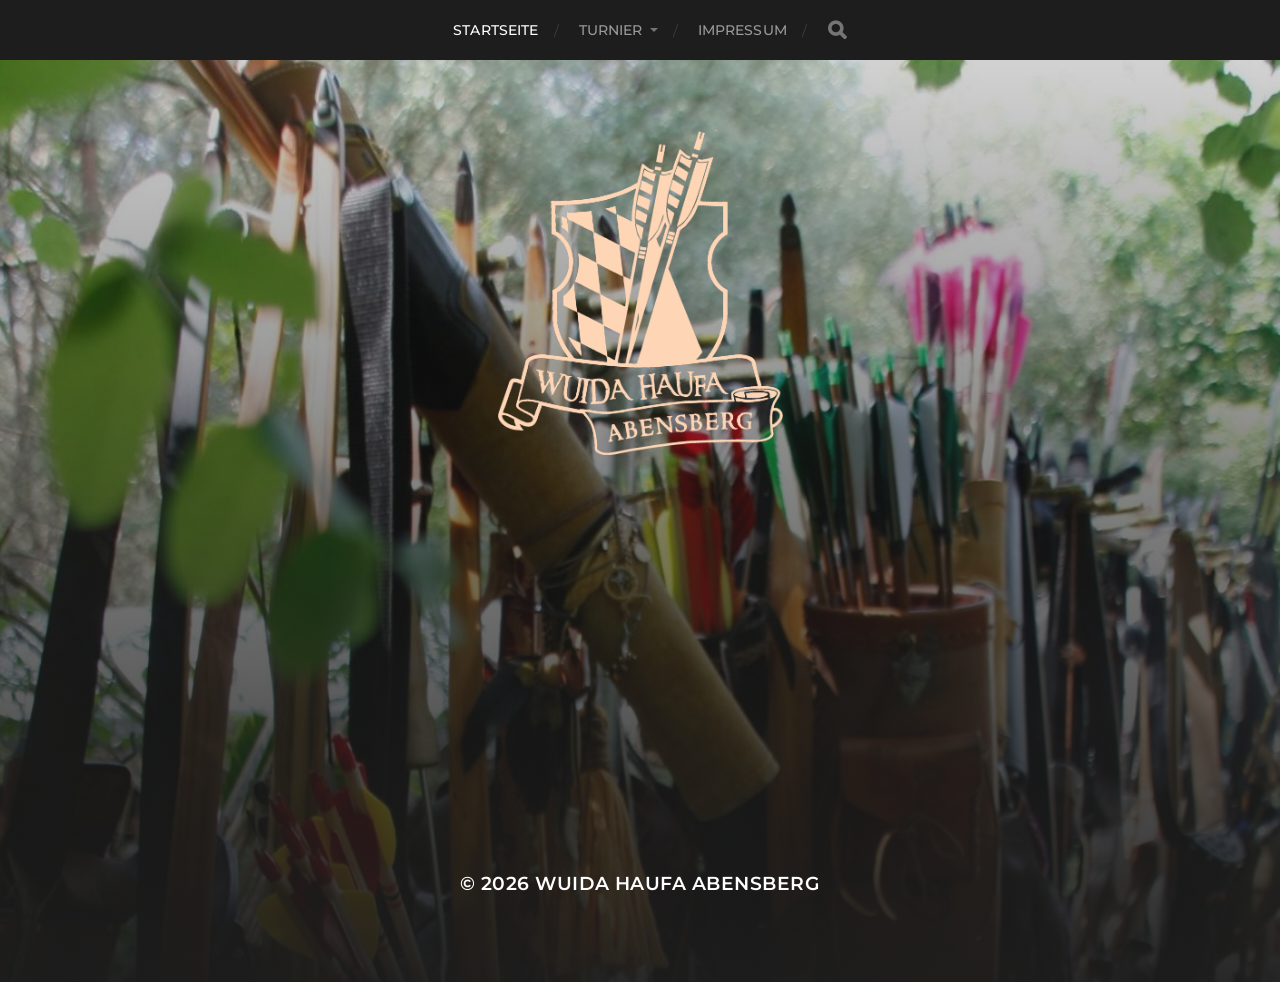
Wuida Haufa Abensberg (677, 883)
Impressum (742, 30)
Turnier (611, 30)
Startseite (495, 30)
